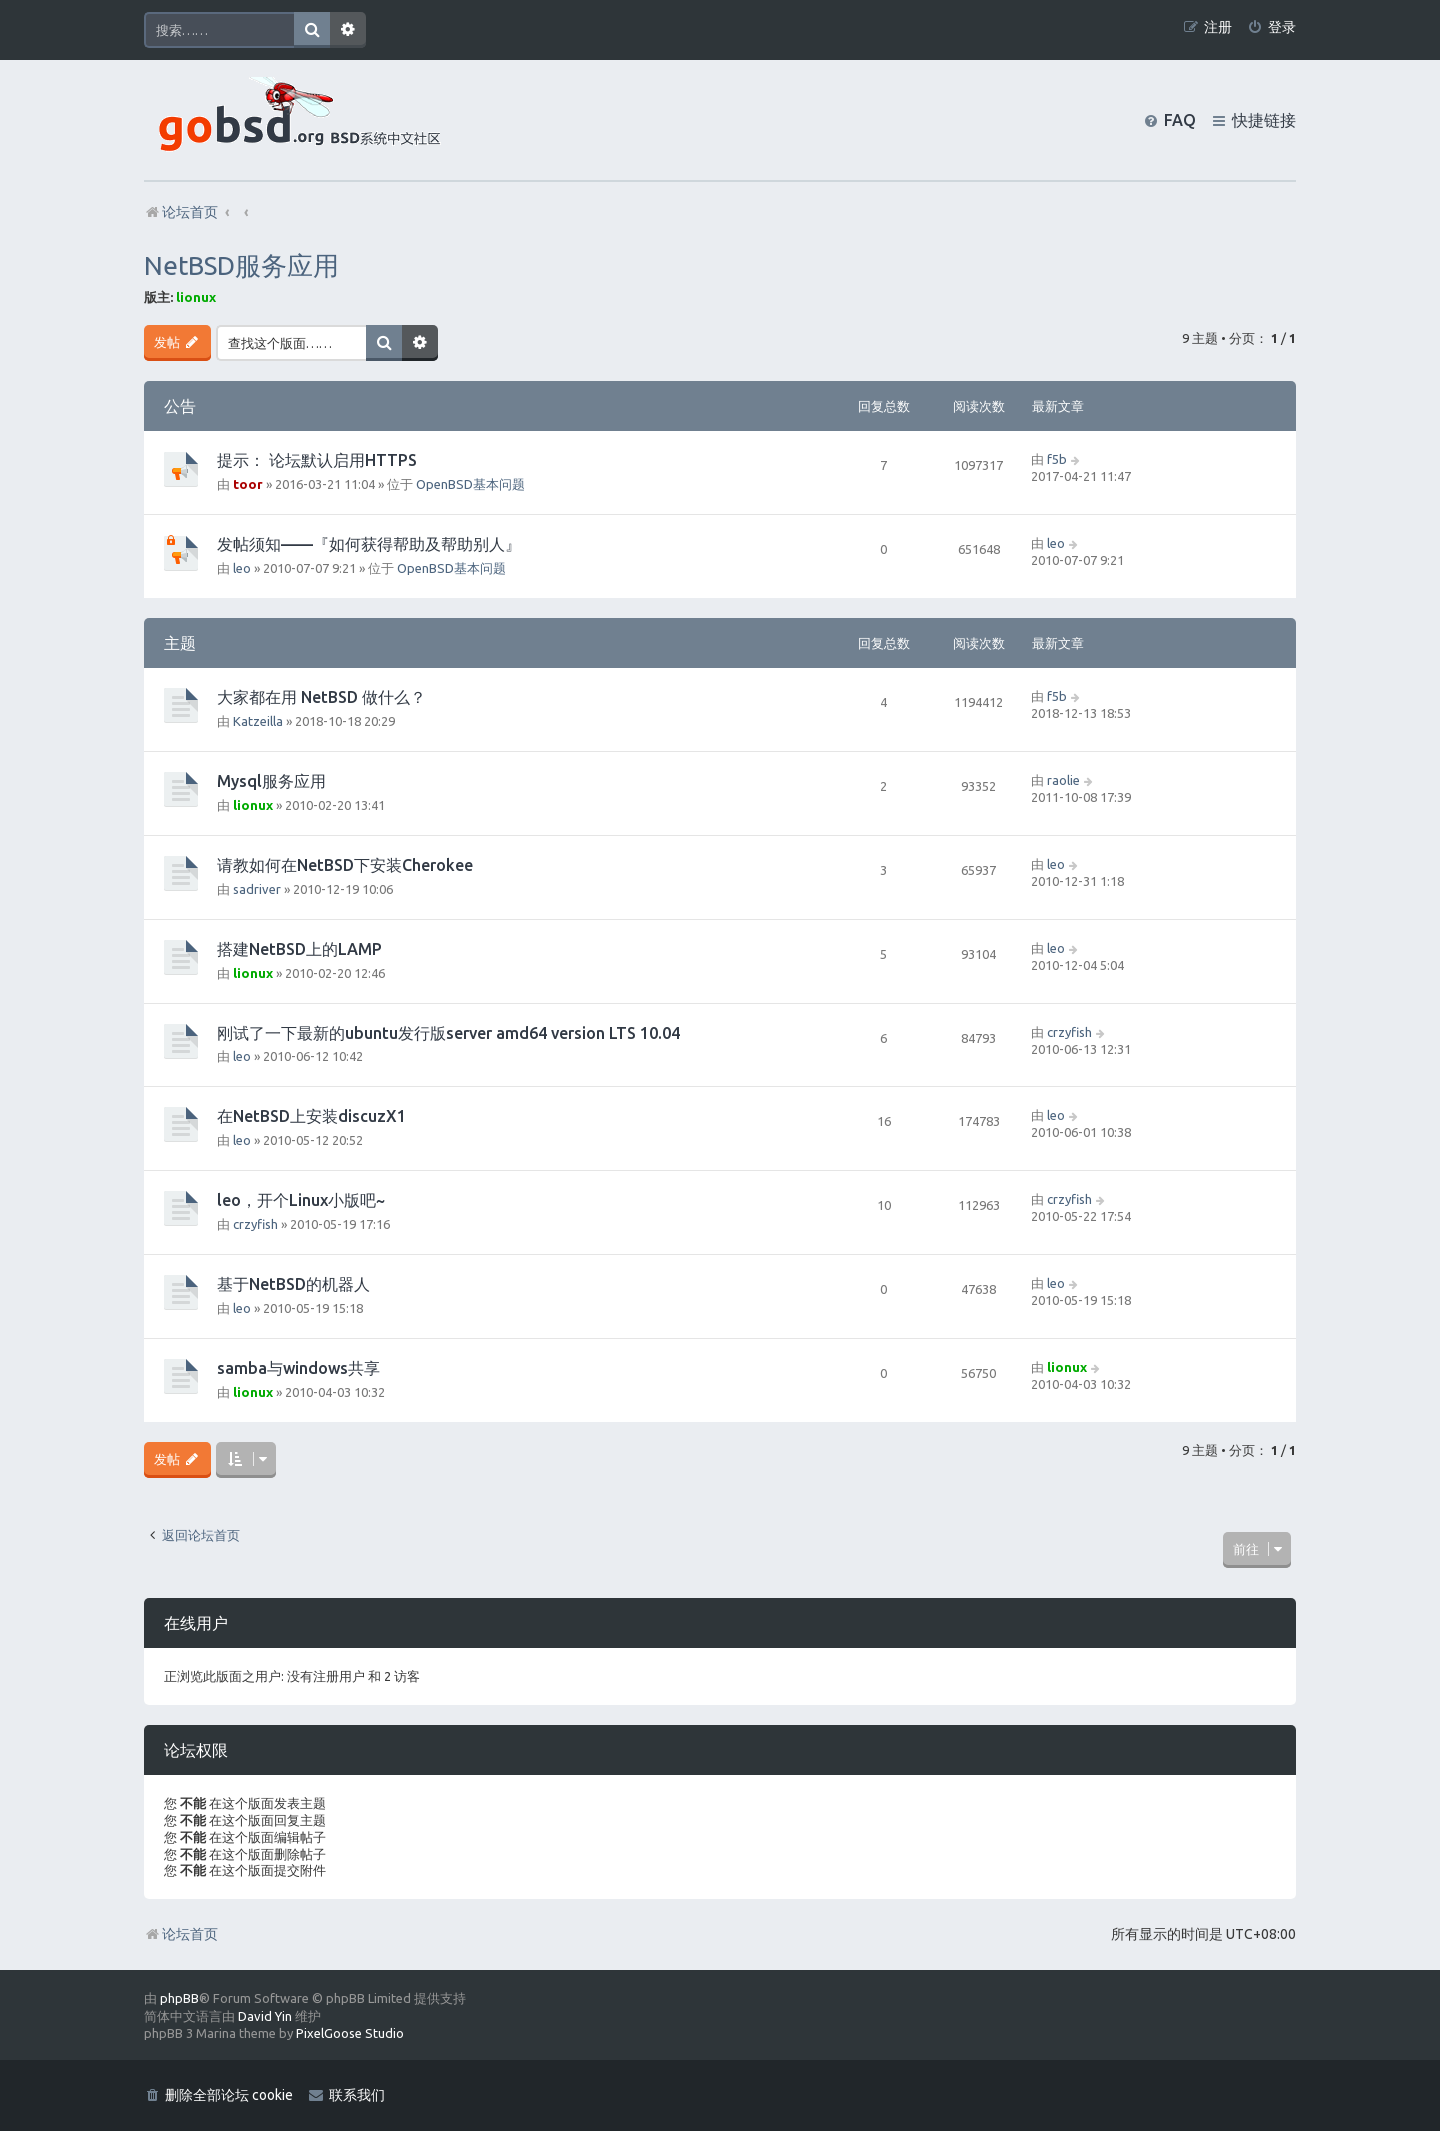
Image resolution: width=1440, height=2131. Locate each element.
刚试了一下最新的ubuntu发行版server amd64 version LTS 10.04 (448, 1033)
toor (248, 484)
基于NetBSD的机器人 (293, 1284)
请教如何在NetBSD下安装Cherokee (345, 865)
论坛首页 (181, 1934)
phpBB (179, 1998)
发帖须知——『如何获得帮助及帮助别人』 (369, 544)
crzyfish (1069, 1032)
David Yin (265, 2016)
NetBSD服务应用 (241, 265)
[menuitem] (1271, 27)
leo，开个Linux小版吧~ (301, 1200)
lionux (196, 297)
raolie (1063, 780)
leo (242, 568)
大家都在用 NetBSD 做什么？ (321, 697)
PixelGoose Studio (350, 2033)
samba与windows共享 (298, 1368)
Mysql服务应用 (271, 781)
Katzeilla (258, 721)
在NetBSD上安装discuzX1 (311, 1116)
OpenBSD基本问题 (470, 484)
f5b (1057, 459)
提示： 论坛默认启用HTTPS (317, 460)
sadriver (257, 889)
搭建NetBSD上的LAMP (299, 949)
